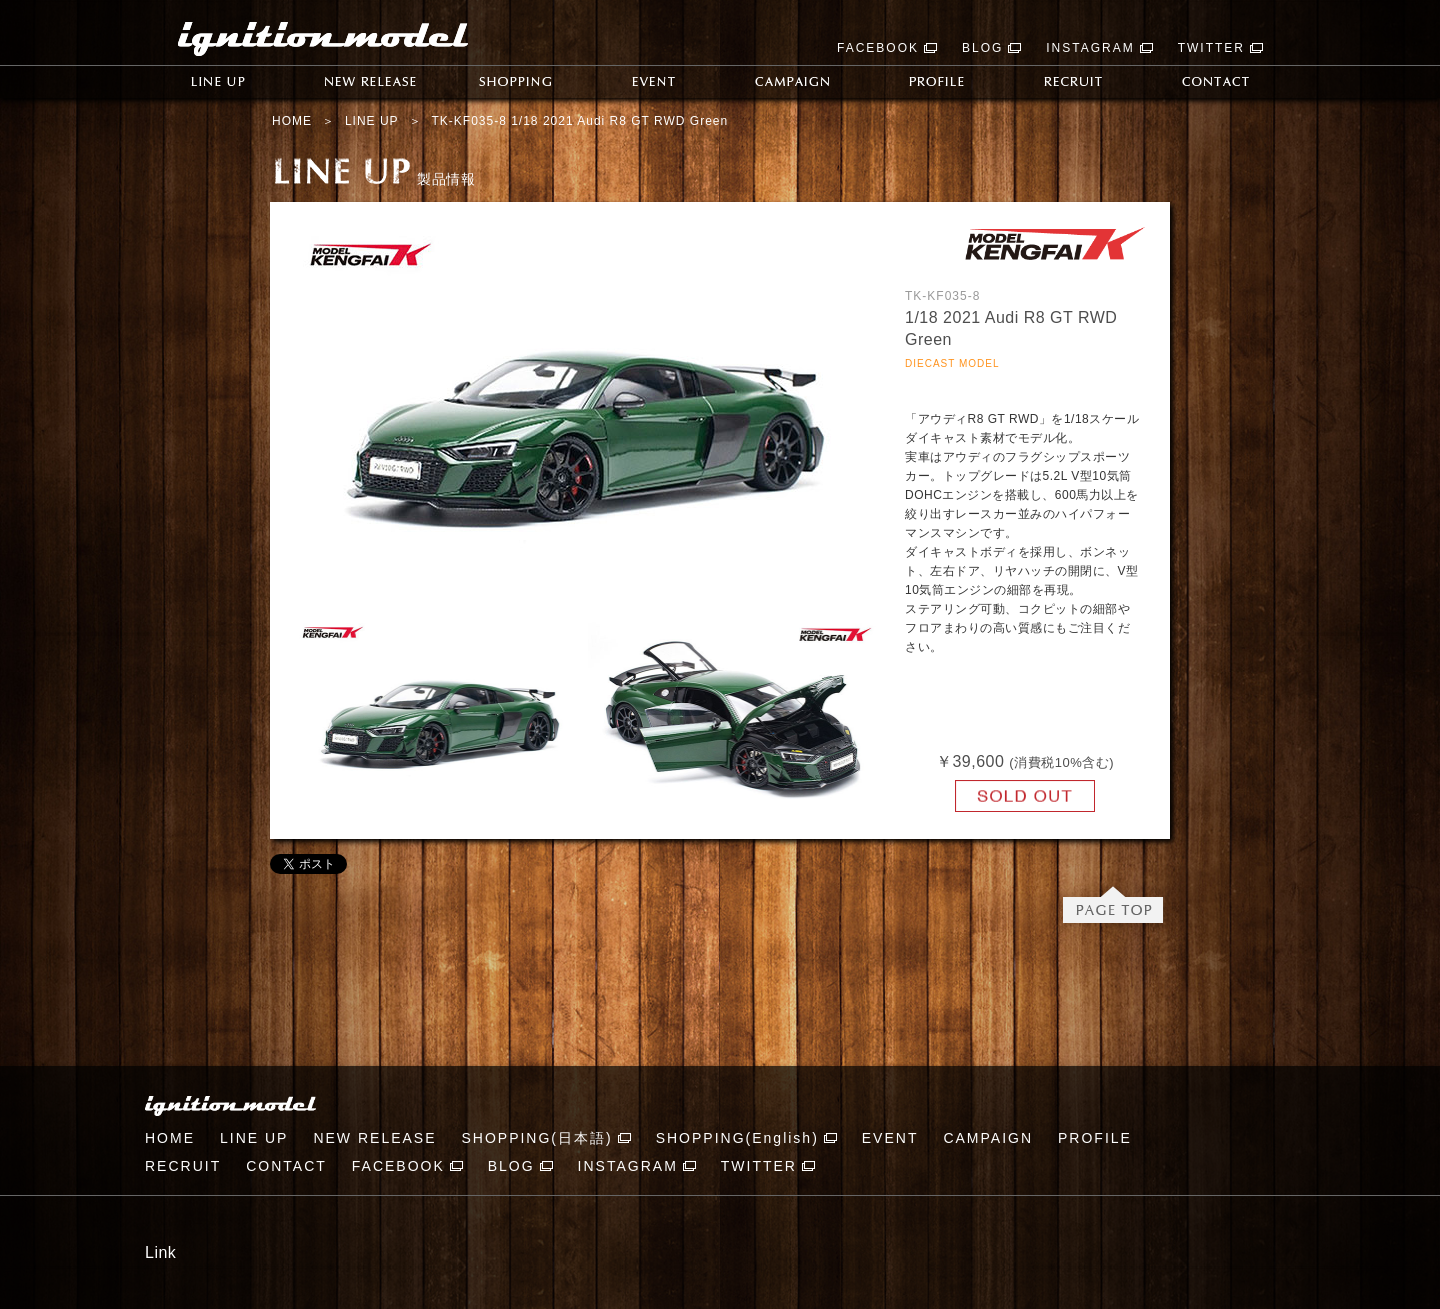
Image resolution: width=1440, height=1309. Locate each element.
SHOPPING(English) (737, 1138)
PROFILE (1095, 1138)
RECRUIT (183, 1166)
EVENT (890, 1138)
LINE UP (372, 121)
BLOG (982, 48)
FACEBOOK (878, 48)
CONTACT (286, 1166)
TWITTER (1211, 48)
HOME (292, 121)
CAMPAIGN (988, 1138)
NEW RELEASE (374, 1138)
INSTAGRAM (1090, 48)
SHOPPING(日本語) (536, 1138)
